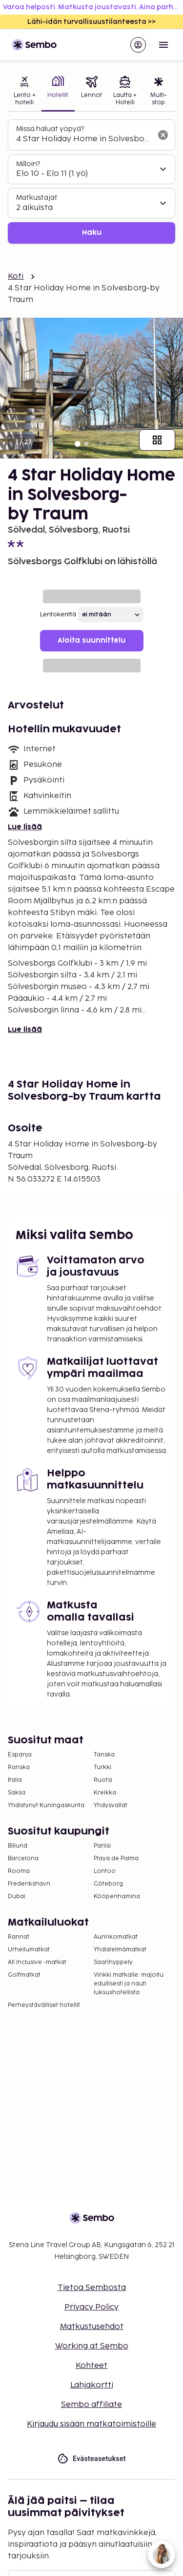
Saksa (16, 1792)
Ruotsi (103, 1780)
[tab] (24, 92)
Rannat (18, 1937)
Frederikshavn (29, 1884)
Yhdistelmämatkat (120, 1949)
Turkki (102, 1767)
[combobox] (83, 139)
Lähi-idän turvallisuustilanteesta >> (91, 22)
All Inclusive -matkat (37, 1962)
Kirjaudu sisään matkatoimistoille (91, 2424)
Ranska (19, 1767)
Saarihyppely (113, 1962)
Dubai (16, 1896)
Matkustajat (37, 197)
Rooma (19, 1871)
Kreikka (105, 1792)
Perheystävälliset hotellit (44, 2005)
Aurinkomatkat (116, 1937)
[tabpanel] (91, 181)
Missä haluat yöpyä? (50, 129)
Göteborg (108, 1884)
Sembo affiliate (91, 2404)
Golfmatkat (24, 1975)
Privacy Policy (91, 2307)
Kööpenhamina (117, 1896)
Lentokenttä (58, 614)
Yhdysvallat (110, 1805)
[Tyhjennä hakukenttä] (163, 135)
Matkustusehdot (91, 2326)
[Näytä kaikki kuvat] (157, 440)
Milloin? (28, 164)
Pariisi (102, 1846)
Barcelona (23, 1858)
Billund (17, 1846)
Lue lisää (25, 827)
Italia (15, 1780)
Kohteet (91, 2365)
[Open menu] (163, 45)
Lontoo (105, 1871)
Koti (16, 276)
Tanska (104, 1754)
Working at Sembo (91, 2346)
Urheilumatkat (29, 1949)
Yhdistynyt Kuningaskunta (46, 1805)
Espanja (20, 1754)
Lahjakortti (91, 2385)
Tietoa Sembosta (92, 2287)
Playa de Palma (116, 1858)
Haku (92, 232)
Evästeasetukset (91, 2459)
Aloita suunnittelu (91, 640)
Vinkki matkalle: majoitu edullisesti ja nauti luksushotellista (128, 1983)
